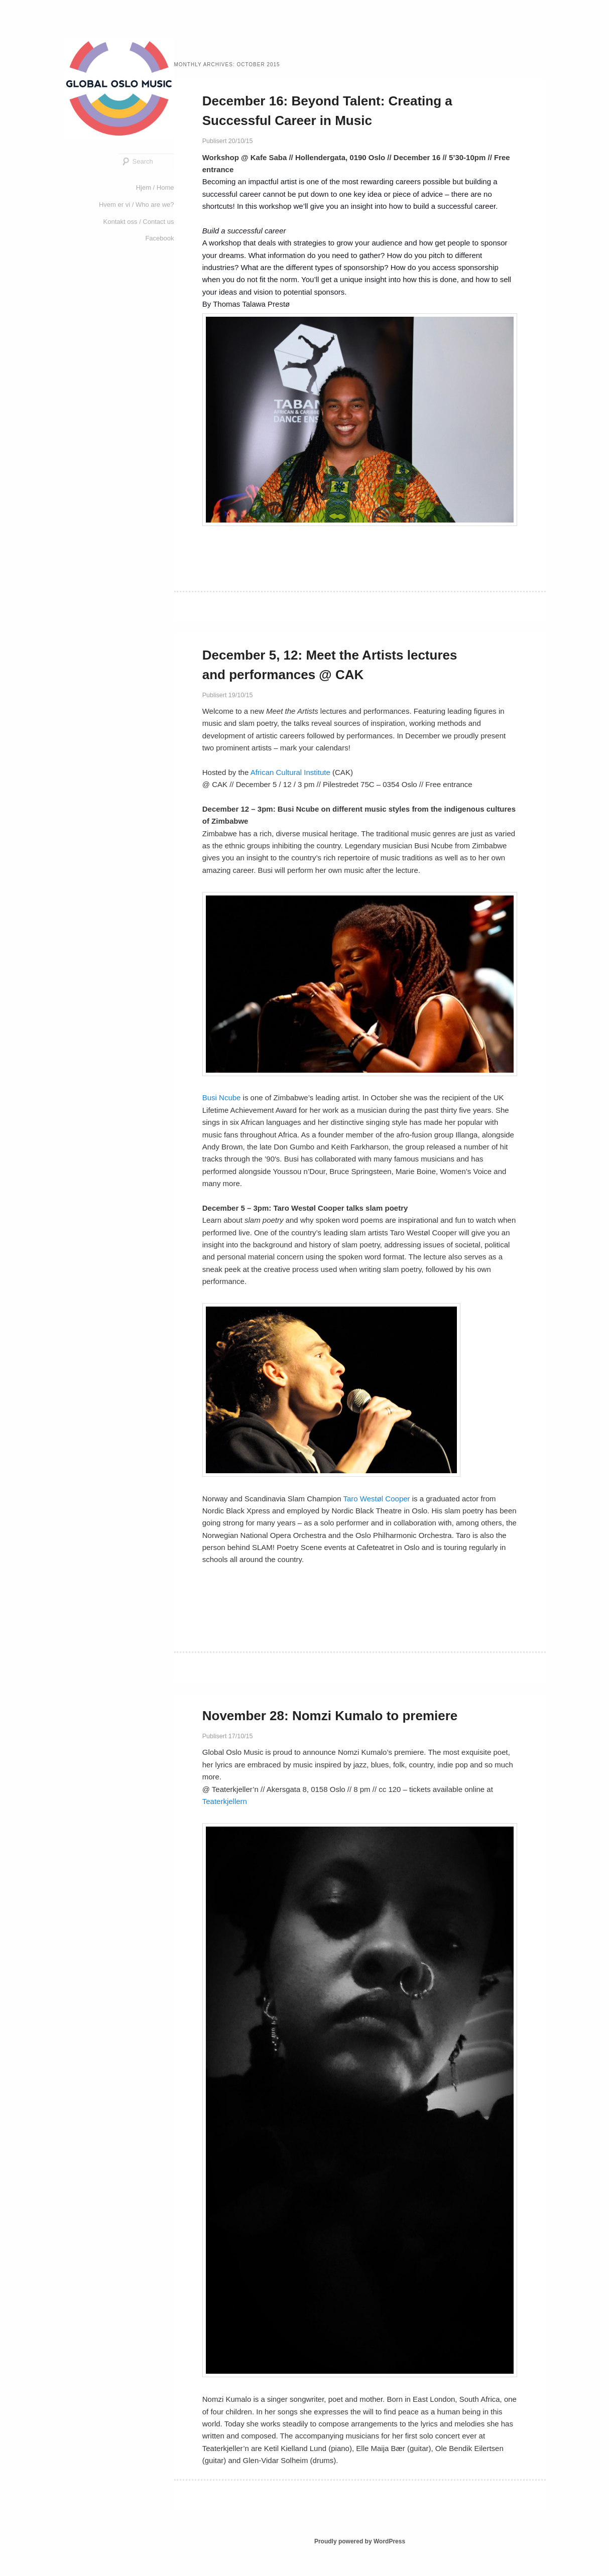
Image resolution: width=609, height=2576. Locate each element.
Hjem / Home (155, 187)
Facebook (159, 238)
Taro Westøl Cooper (376, 1498)
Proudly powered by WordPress (359, 2541)
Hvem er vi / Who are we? (136, 204)
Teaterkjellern (224, 1801)
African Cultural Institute (291, 772)
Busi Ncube (221, 1097)
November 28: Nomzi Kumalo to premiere (330, 1715)
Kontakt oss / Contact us (138, 221)
